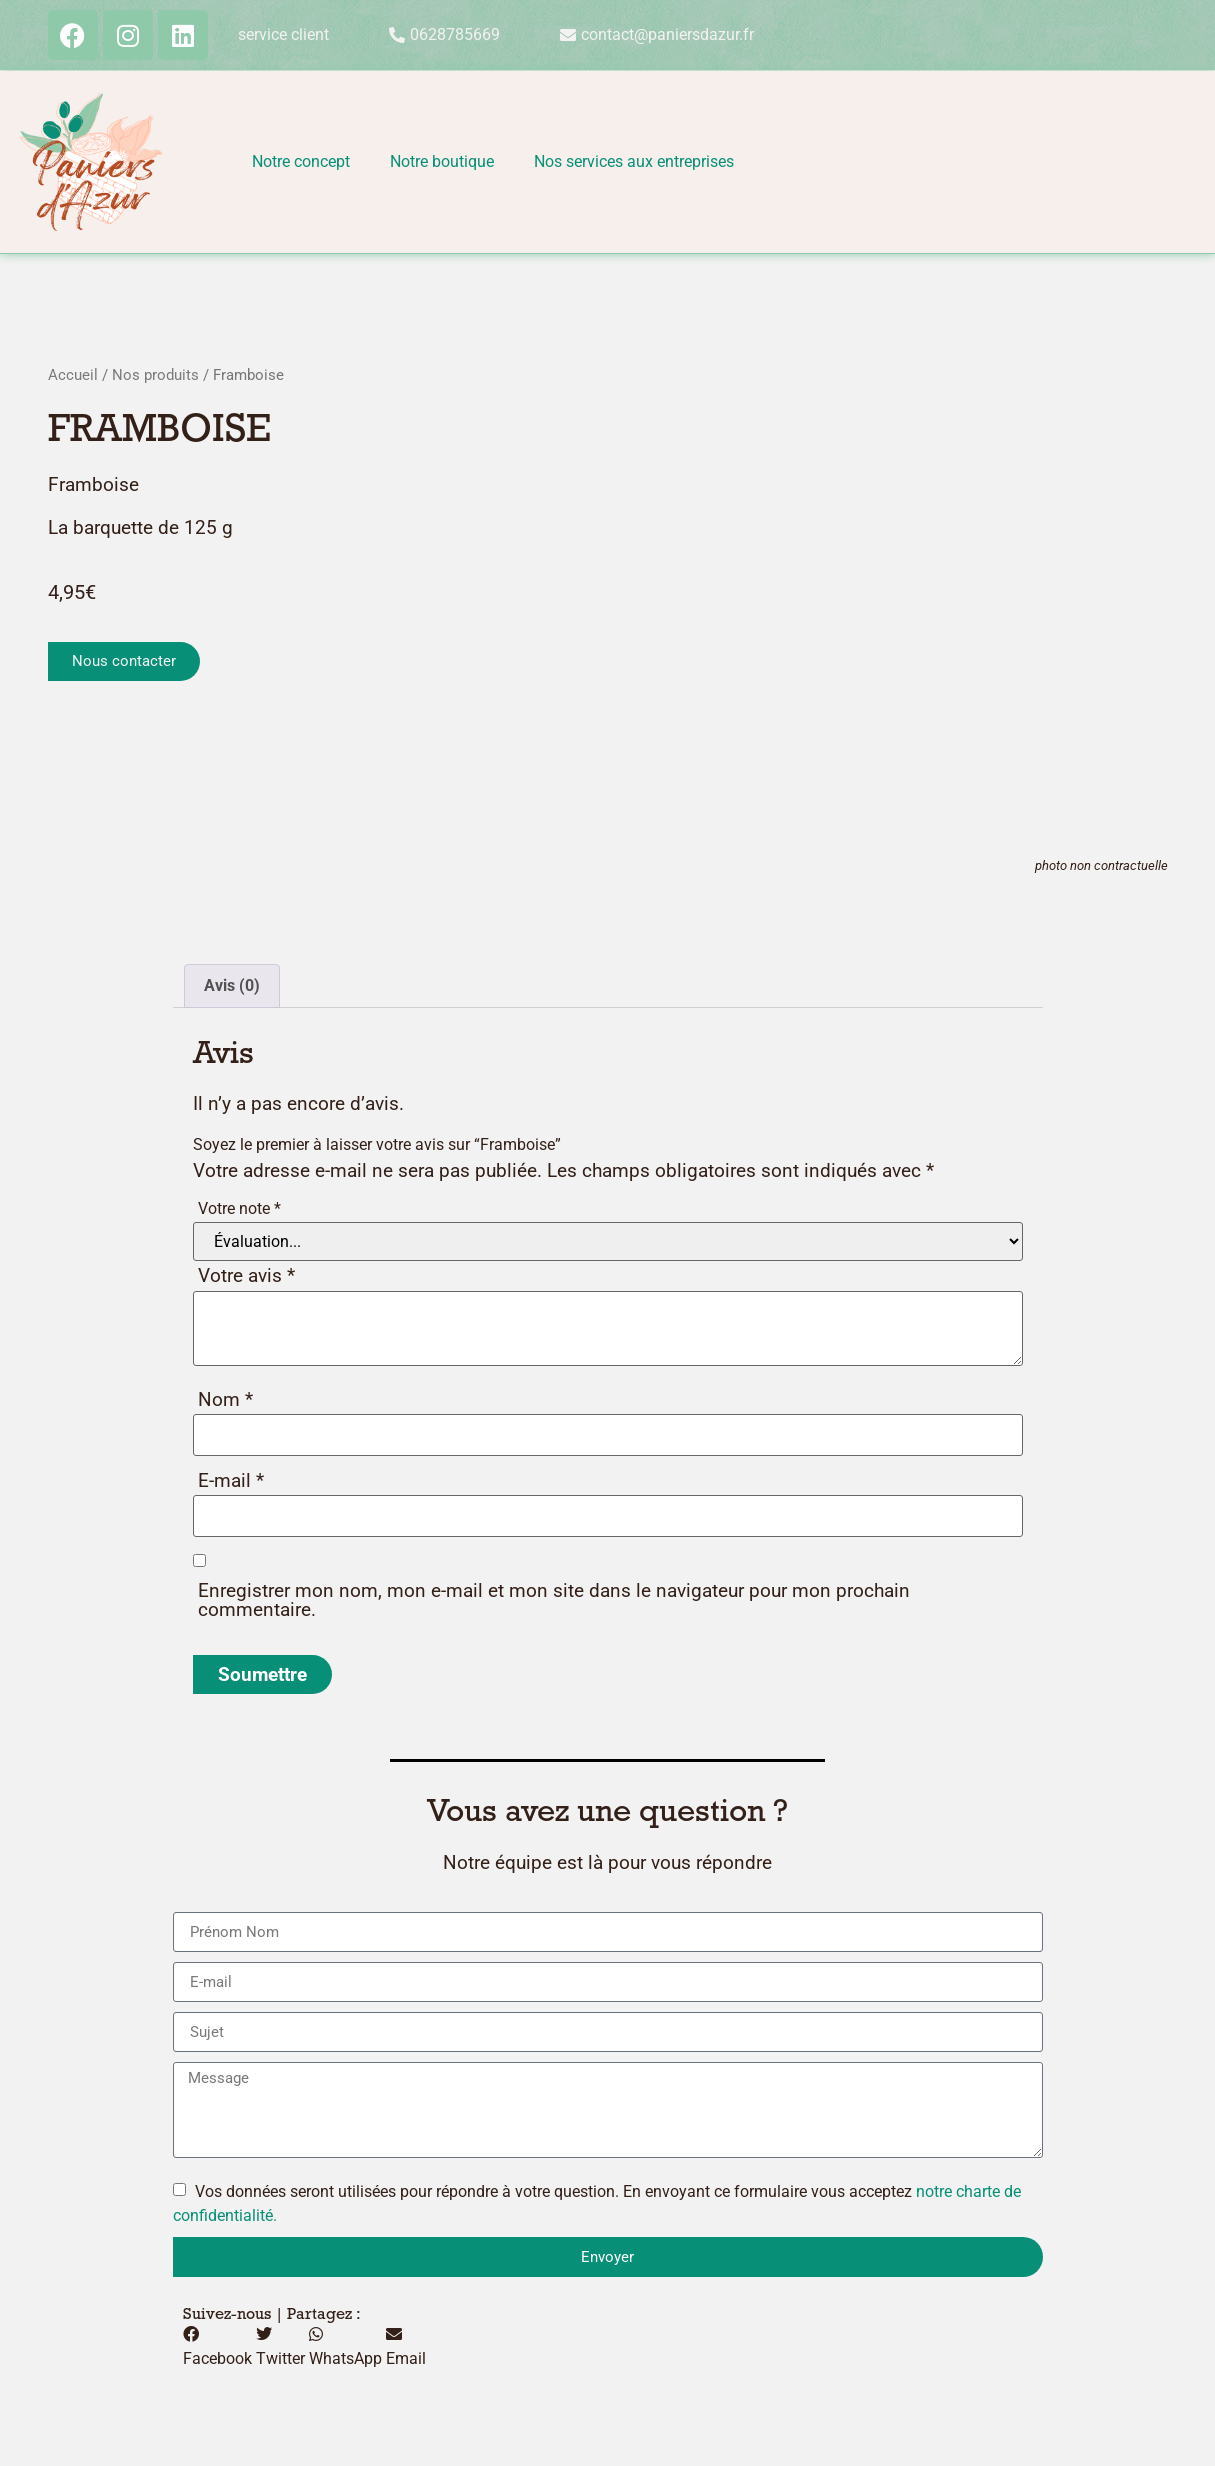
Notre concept (301, 161)
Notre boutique (442, 161)
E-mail (231, 1480)
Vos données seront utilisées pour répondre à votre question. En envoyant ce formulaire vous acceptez (597, 2203)
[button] (217, 2347)
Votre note (239, 1208)
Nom (225, 1399)
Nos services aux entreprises (634, 161)
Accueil (73, 375)
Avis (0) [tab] (232, 985)
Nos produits (155, 375)
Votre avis (246, 1275)
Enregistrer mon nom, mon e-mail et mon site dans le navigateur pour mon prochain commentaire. (554, 1600)
